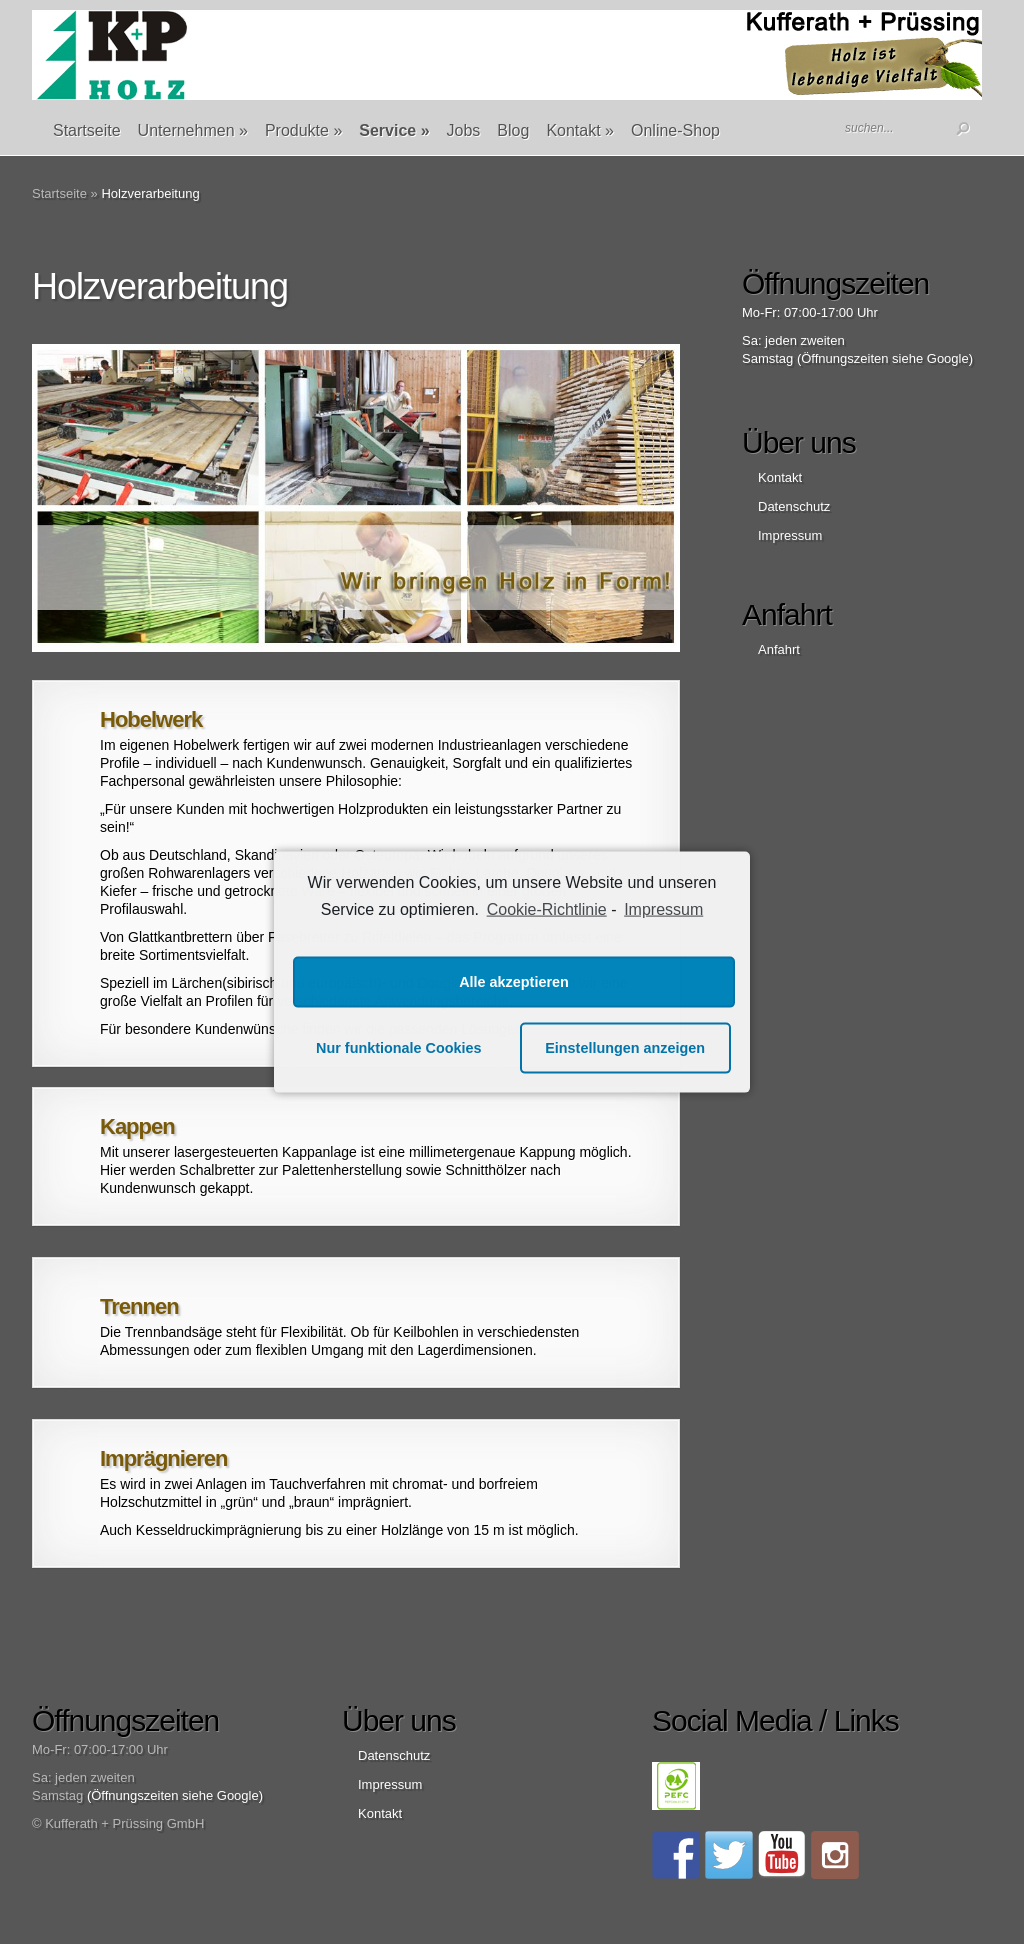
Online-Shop (675, 130)
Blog (513, 130)
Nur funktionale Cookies (399, 1048)
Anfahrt (779, 649)
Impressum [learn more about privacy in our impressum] (663, 909)
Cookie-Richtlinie (547, 909)
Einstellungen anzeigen (625, 1048)
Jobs (464, 130)
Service (394, 130)
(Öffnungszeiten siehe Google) (885, 358)
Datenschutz (794, 506)
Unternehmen (193, 130)
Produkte (303, 130)
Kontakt (580, 130)
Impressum (790, 535)
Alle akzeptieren (514, 982)
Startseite (87, 130)
